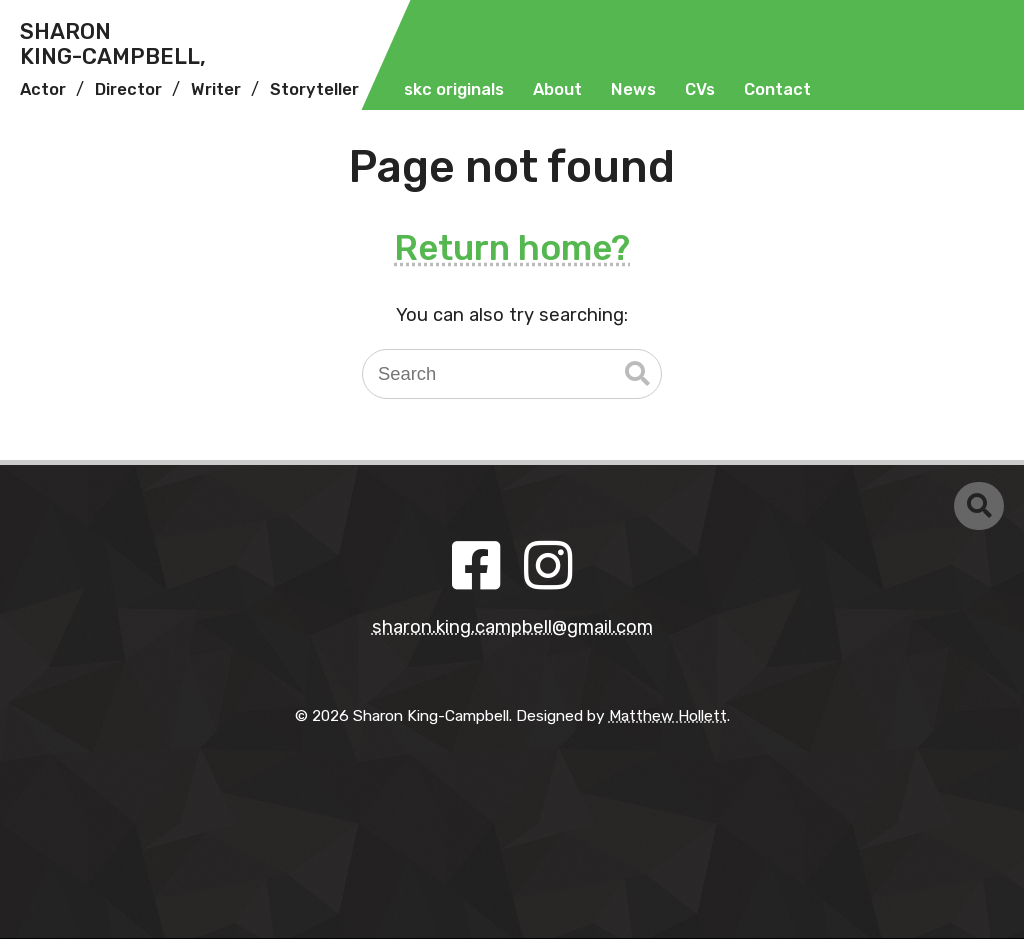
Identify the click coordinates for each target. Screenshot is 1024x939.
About (557, 89)
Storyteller (314, 89)
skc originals (454, 89)
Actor (43, 89)
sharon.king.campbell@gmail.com (512, 627)
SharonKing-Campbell (113, 44)
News (633, 89)
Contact (777, 89)
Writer (216, 89)
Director (128, 89)
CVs (700, 89)
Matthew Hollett (668, 715)
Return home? (512, 248)
